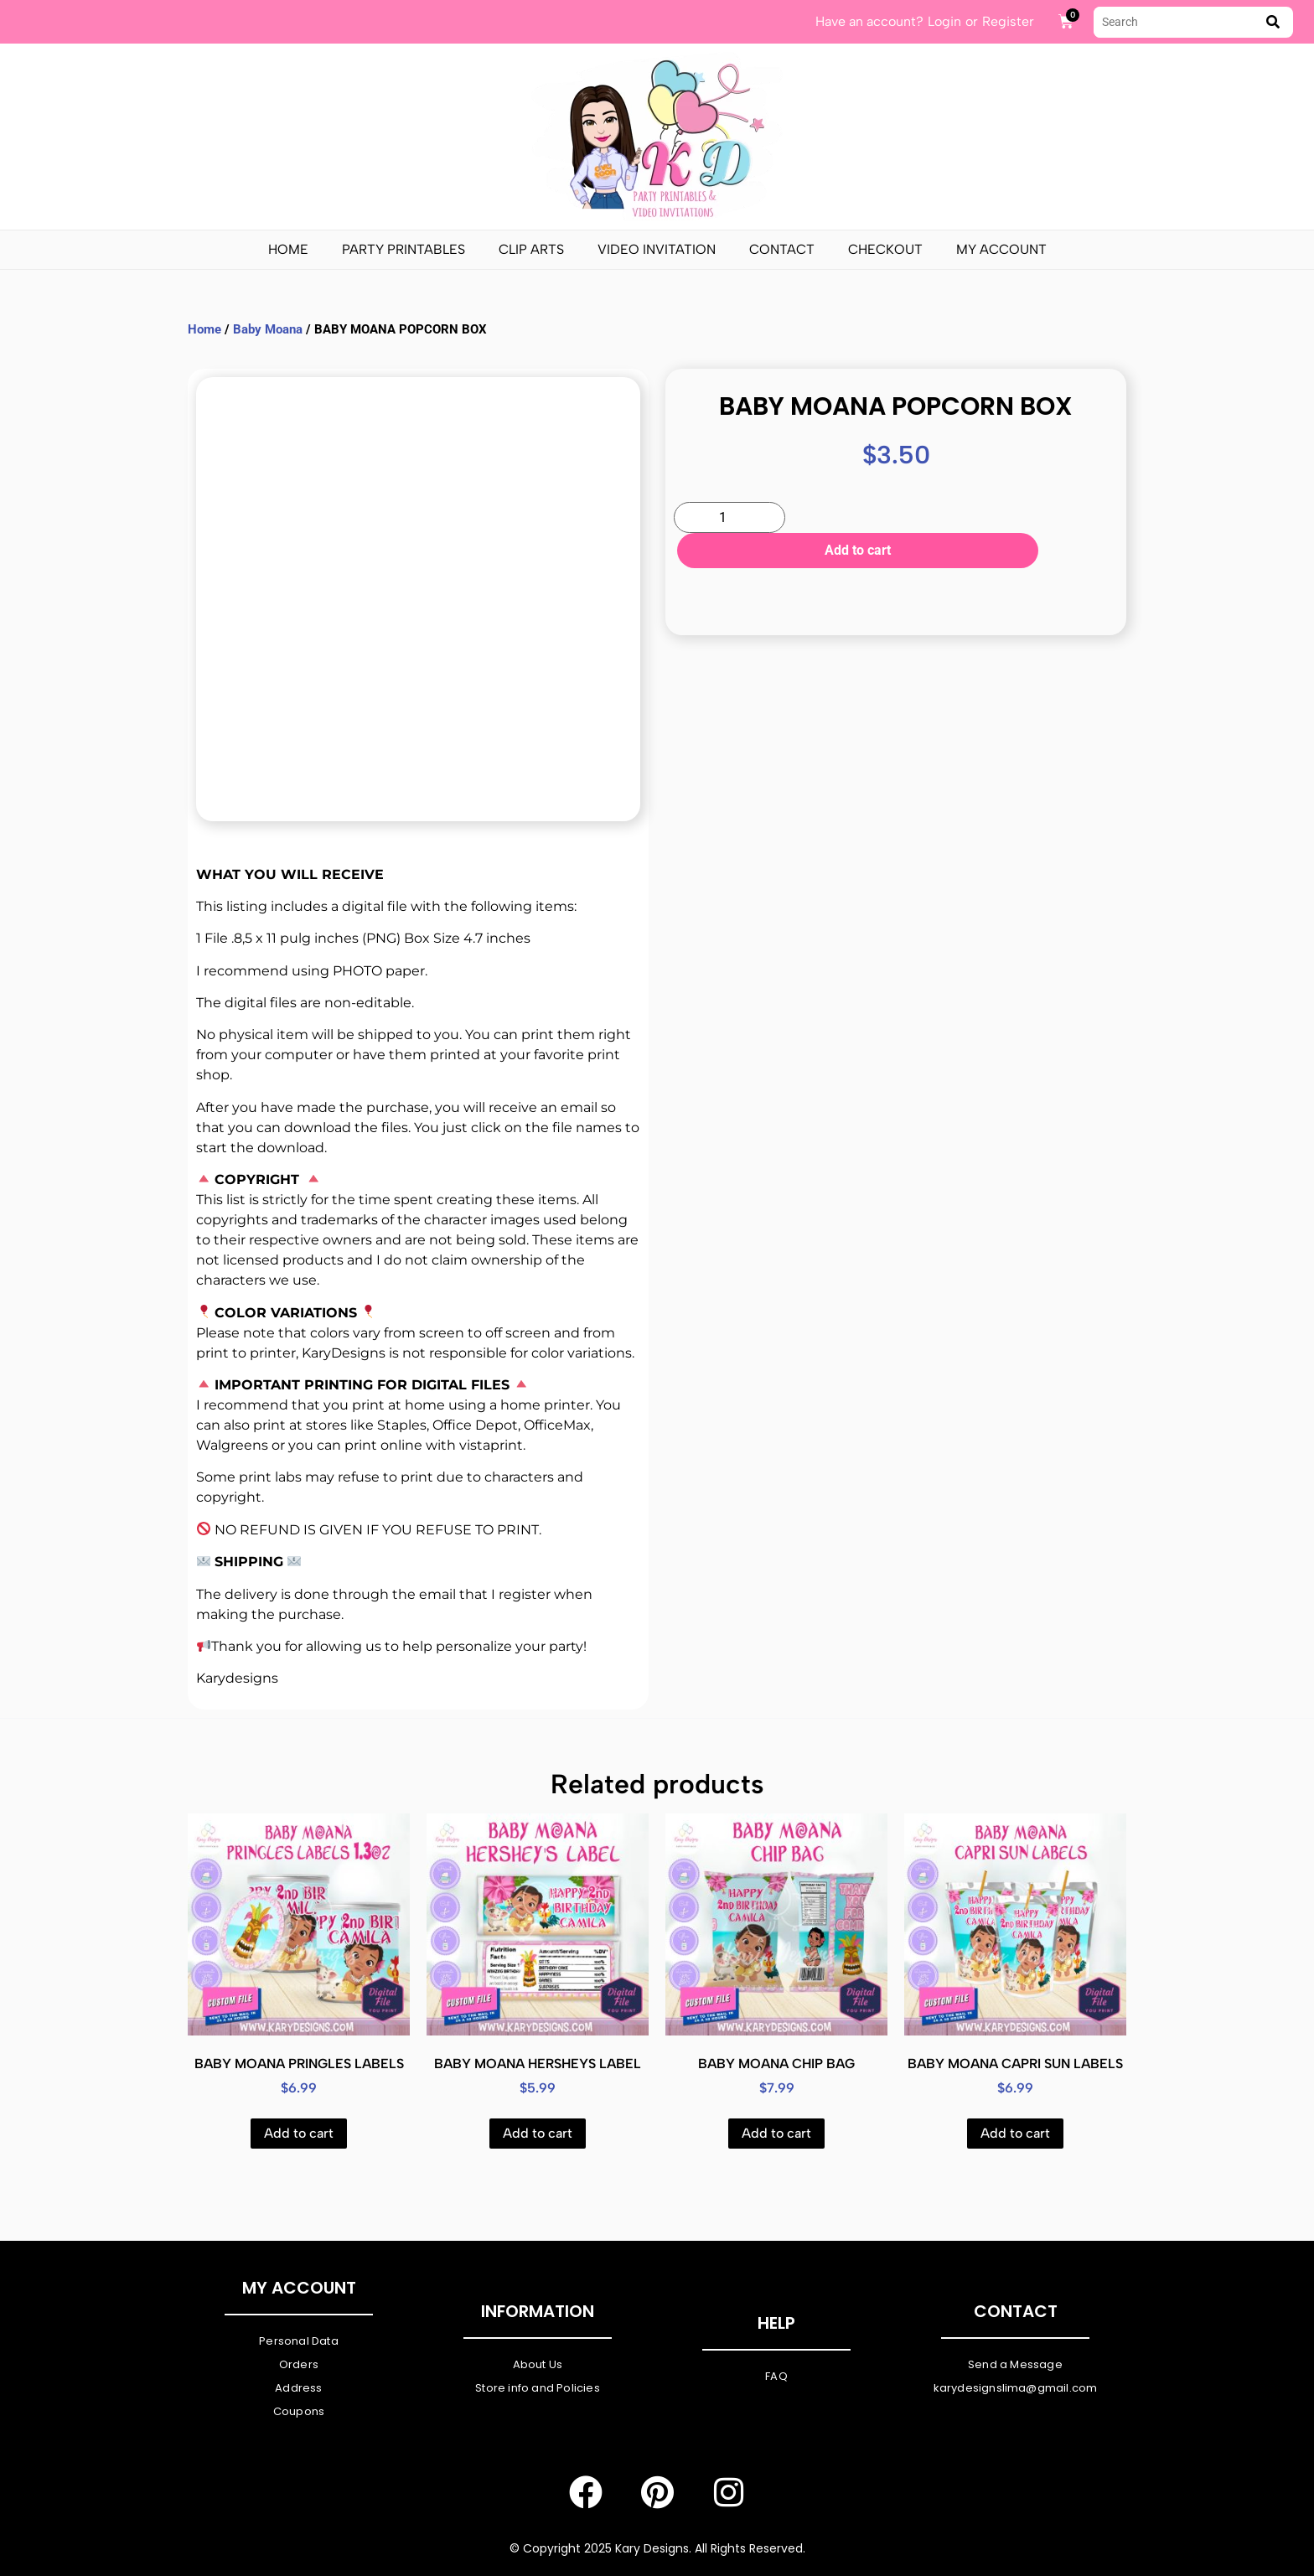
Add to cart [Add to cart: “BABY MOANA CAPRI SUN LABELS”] (1015, 2133)
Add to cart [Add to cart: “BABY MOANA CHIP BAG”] (776, 2133)
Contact (782, 249)
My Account (1001, 249)
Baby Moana (268, 329)
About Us (538, 2364)
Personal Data (299, 2341)
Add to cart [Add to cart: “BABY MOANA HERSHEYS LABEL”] (537, 2133)
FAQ (776, 2376)
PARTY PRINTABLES (403, 249)
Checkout (885, 249)
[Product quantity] (729, 517)
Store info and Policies (537, 2388)
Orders (298, 2364)
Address (298, 2388)
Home (288, 249)
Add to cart (953, 519)
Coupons (298, 2411)
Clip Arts (531, 249)
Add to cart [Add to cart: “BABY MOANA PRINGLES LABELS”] (299, 2133)
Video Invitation (657, 249)
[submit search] (1273, 22)
